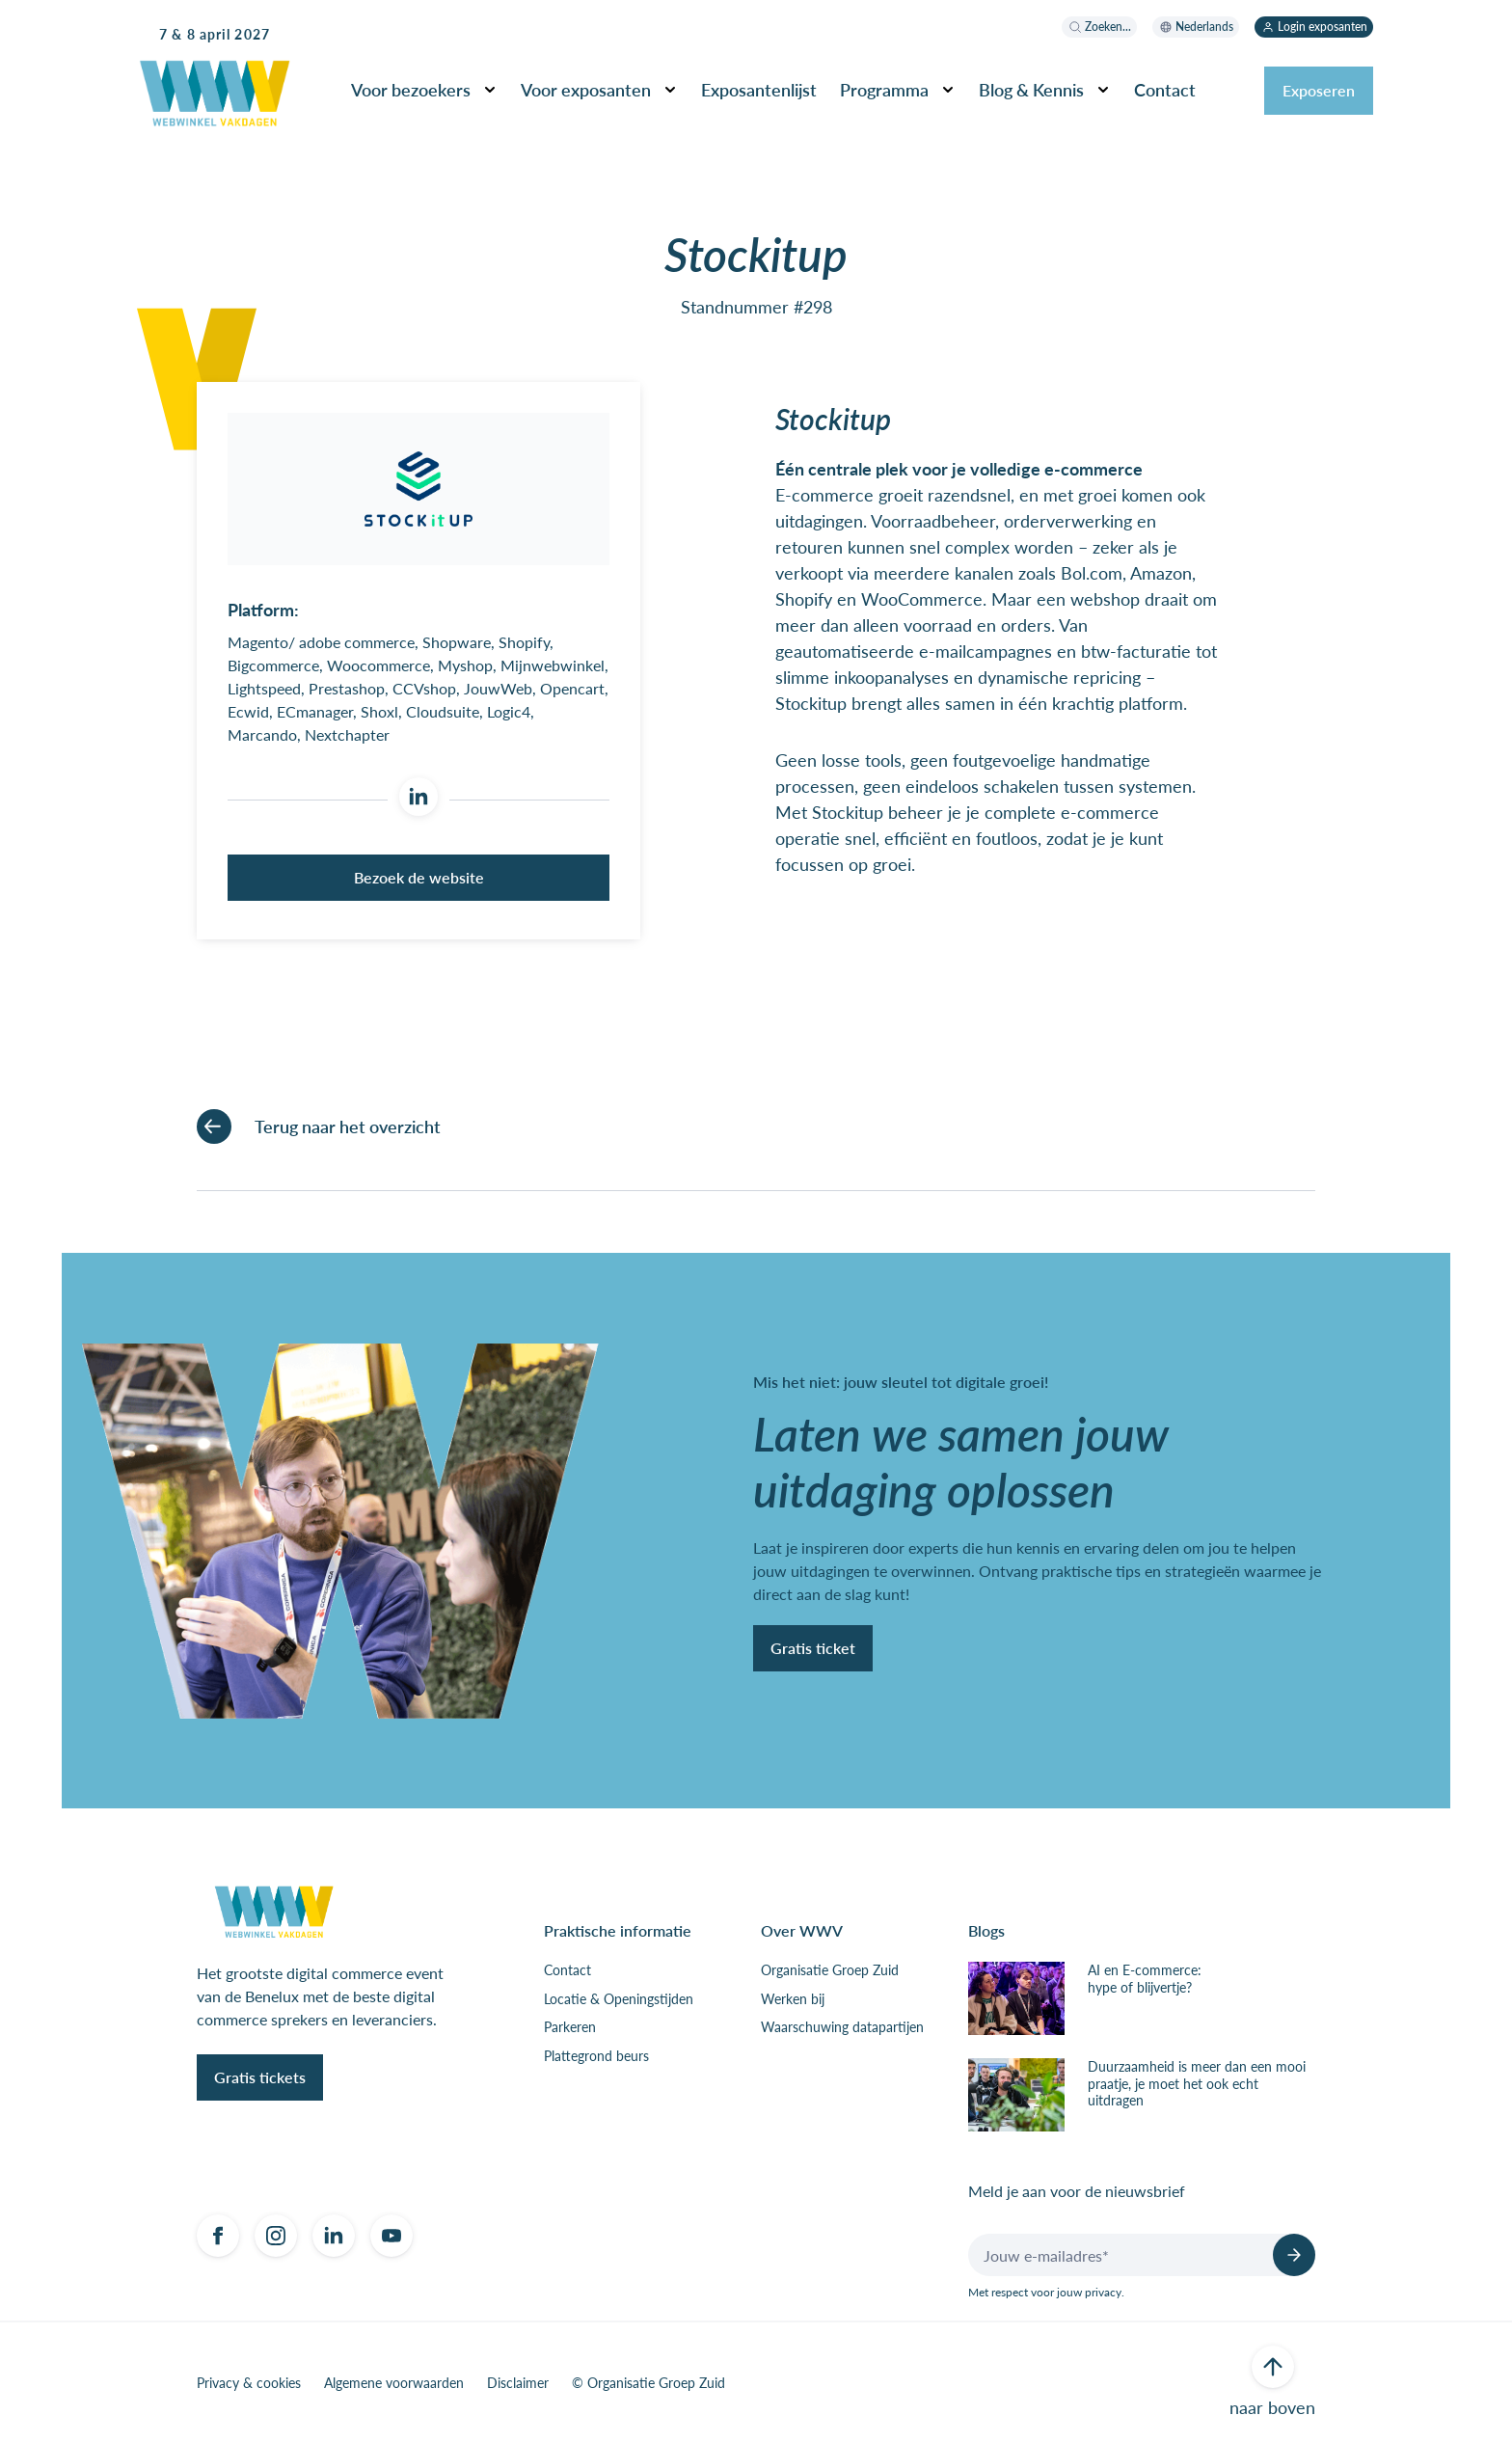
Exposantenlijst (759, 89)
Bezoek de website (419, 877)
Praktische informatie (617, 1930)
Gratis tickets (260, 2077)
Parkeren (570, 2027)
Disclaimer (518, 2383)
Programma (884, 89)
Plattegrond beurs (596, 2056)
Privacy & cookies (249, 2383)
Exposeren (1318, 90)
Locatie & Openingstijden (618, 1999)
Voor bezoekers (411, 89)
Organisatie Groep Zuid (830, 1970)
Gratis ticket (812, 1648)
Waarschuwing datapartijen (842, 2027)
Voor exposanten (586, 89)
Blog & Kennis (1031, 89)
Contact (1165, 89)
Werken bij (792, 1999)
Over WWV (802, 1930)
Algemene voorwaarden (394, 2383)
